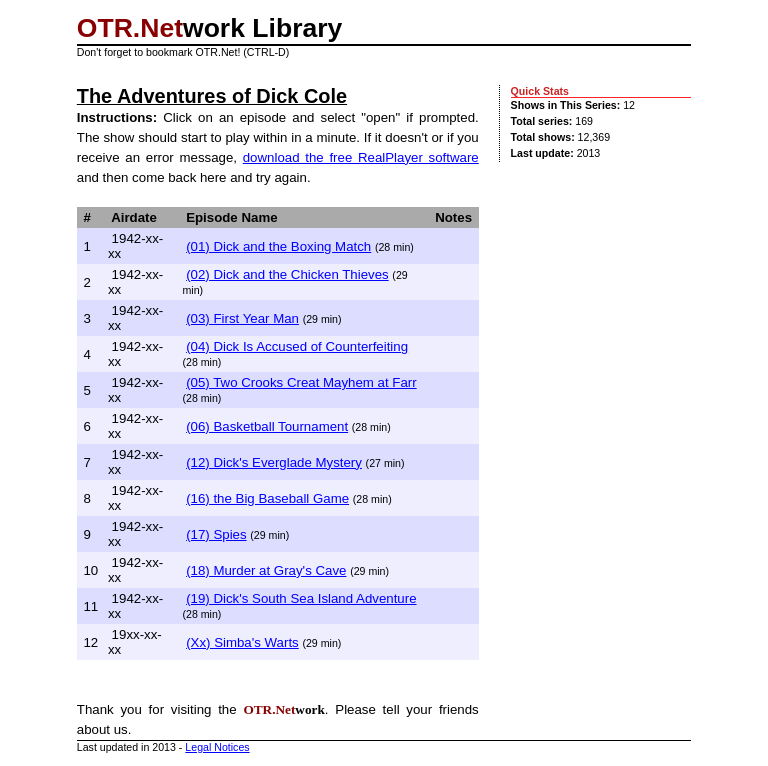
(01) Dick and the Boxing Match (278, 246)
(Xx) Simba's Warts (242, 642)
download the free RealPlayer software (361, 157)
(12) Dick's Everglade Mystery (274, 462)
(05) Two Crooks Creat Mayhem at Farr (301, 382)
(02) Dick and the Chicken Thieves (287, 274)
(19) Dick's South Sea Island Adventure (301, 598)
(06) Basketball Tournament (267, 426)
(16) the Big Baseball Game (267, 498)
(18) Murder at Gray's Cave (266, 570)
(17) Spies (216, 534)
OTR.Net (130, 28)
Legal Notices (217, 747)
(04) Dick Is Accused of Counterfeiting (297, 346)
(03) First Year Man (242, 318)
